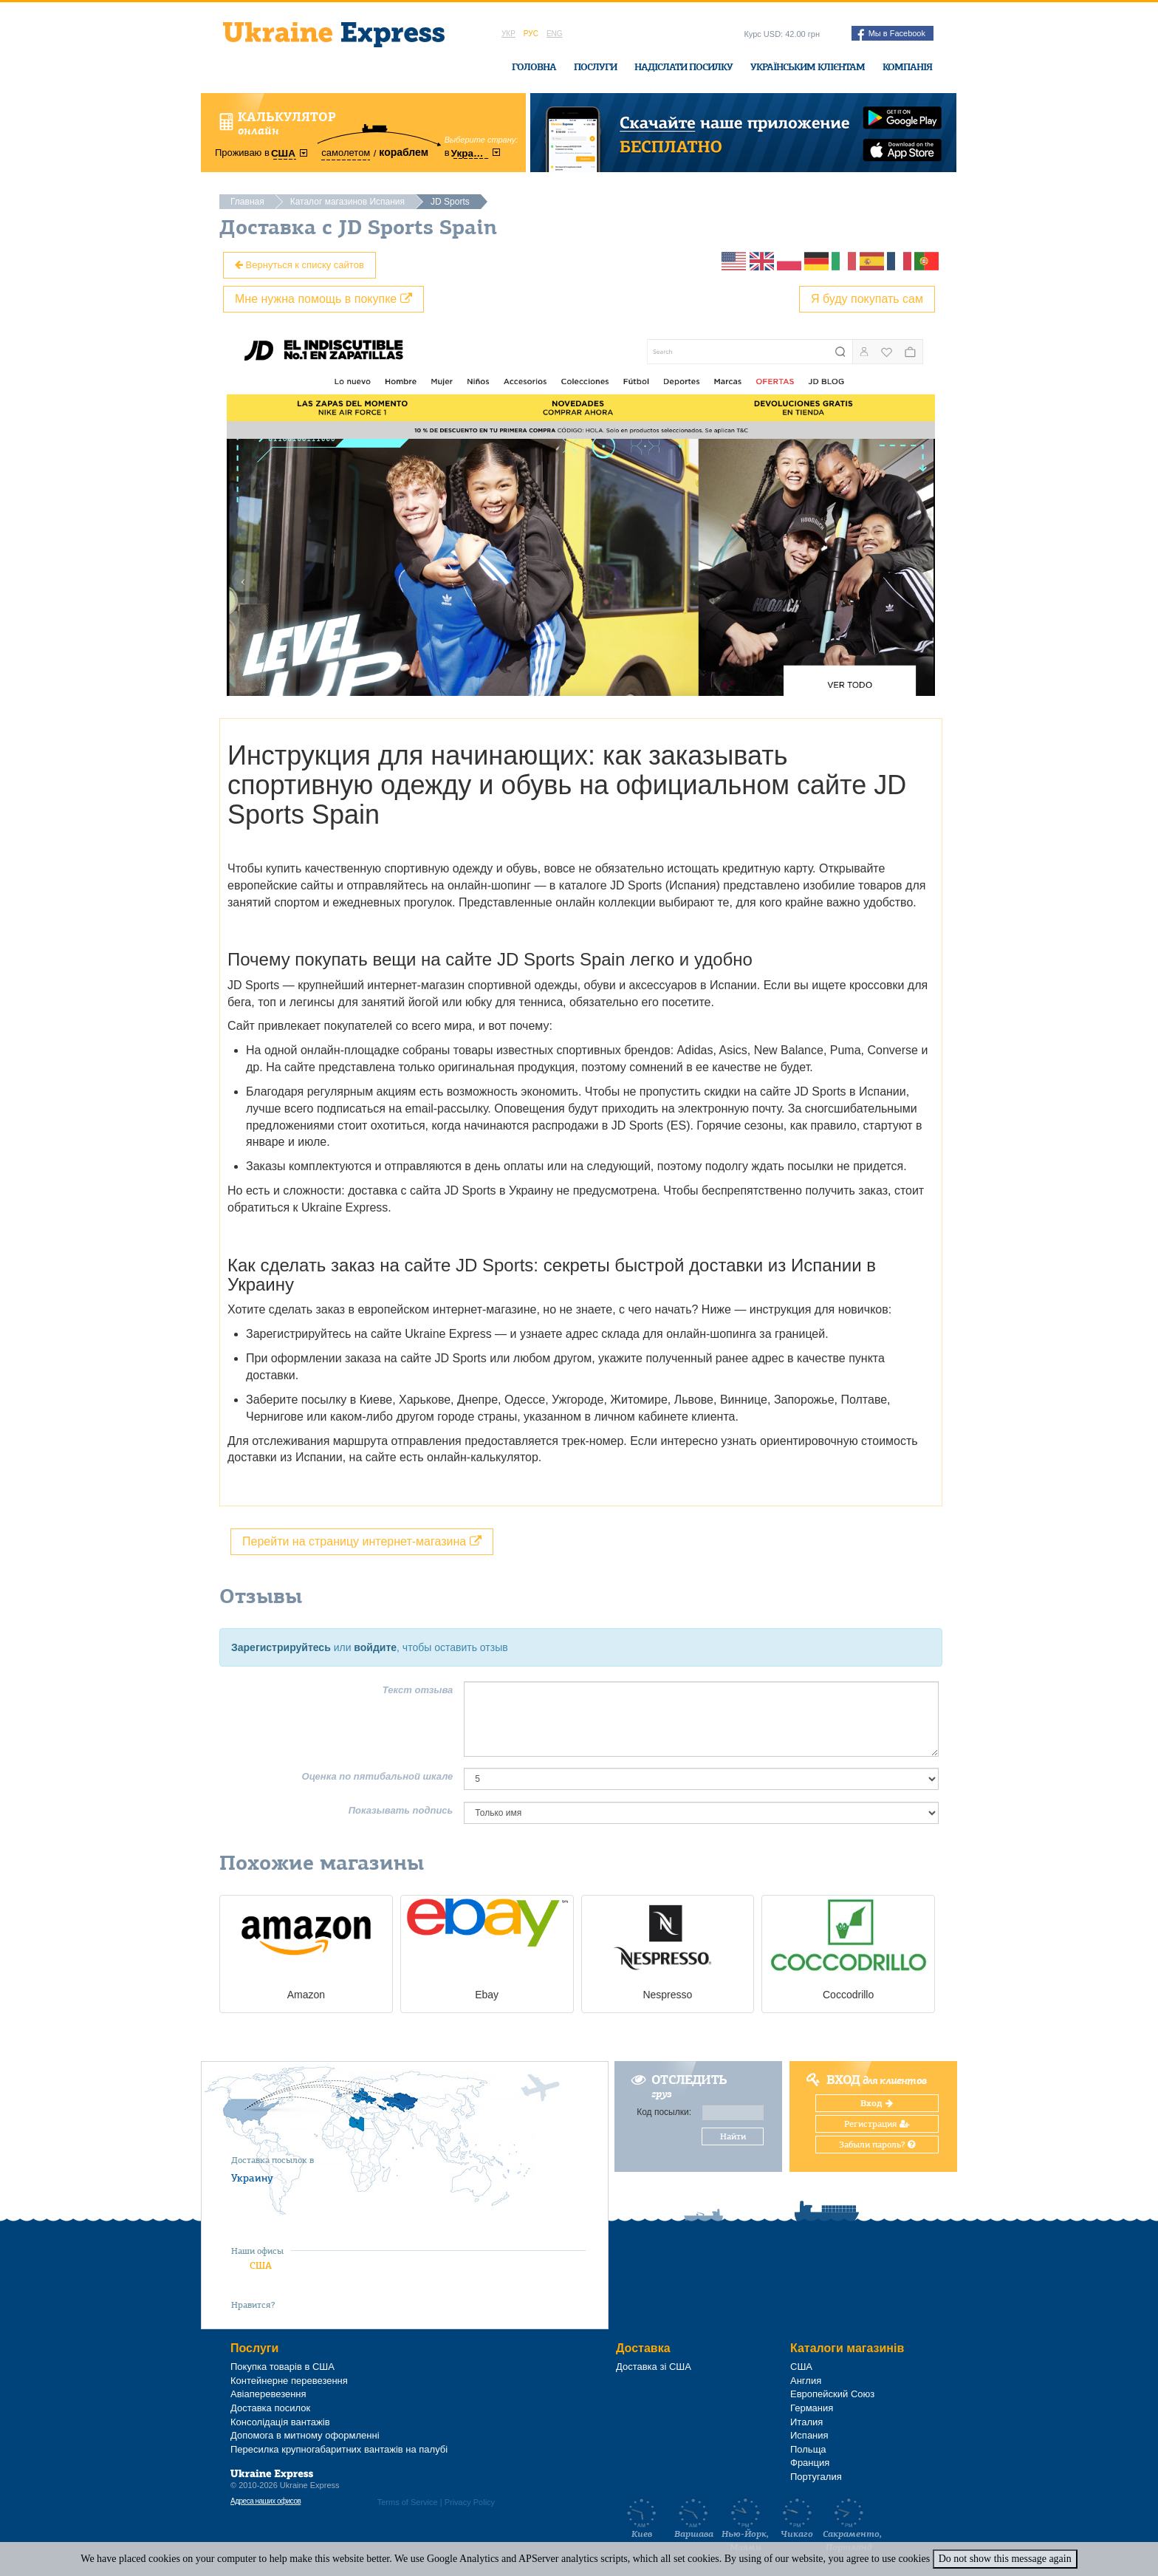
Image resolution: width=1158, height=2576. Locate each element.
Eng (555, 34)
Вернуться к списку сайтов (299, 264)
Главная (247, 202)
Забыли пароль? (877, 2144)
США (261, 2265)
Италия (806, 2422)
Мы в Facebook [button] (891, 35)
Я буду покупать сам (867, 299)
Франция (809, 2462)
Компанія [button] (907, 67)
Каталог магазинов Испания (347, 202)
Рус (531, 34)
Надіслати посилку (683, 67)
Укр (508, 34)
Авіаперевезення (268, 2393)
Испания (809, 2435)
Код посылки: (664, 2112)
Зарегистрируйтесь (281, 1647)
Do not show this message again (1005, 2558)
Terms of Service (407, 2502)
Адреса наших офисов (265, 2501)
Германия (811, 2407)
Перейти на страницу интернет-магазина (362, 1541)
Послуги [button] (595, 67)
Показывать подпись (401, 1810)
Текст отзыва (418, 1689)
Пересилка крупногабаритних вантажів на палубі (339, 2449)
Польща (808, 2449)
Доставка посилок (270, 2407)
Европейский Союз (832, 2393)
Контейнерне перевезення (289, 2380)
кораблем (403, 152)
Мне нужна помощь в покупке (323, 299)
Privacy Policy (470, 2502)
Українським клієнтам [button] (807, 67)
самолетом (345, 152)
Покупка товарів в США (282, 2366)
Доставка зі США (653, 2366)
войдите (375, 1647)
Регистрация (877, 2124)
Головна (534, 67)
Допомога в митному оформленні (305, 2435)
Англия (805, 2380)
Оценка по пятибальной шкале (377, 1776)
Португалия (816, 2476)
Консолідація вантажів (280, 2422)
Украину (252, 2177)
